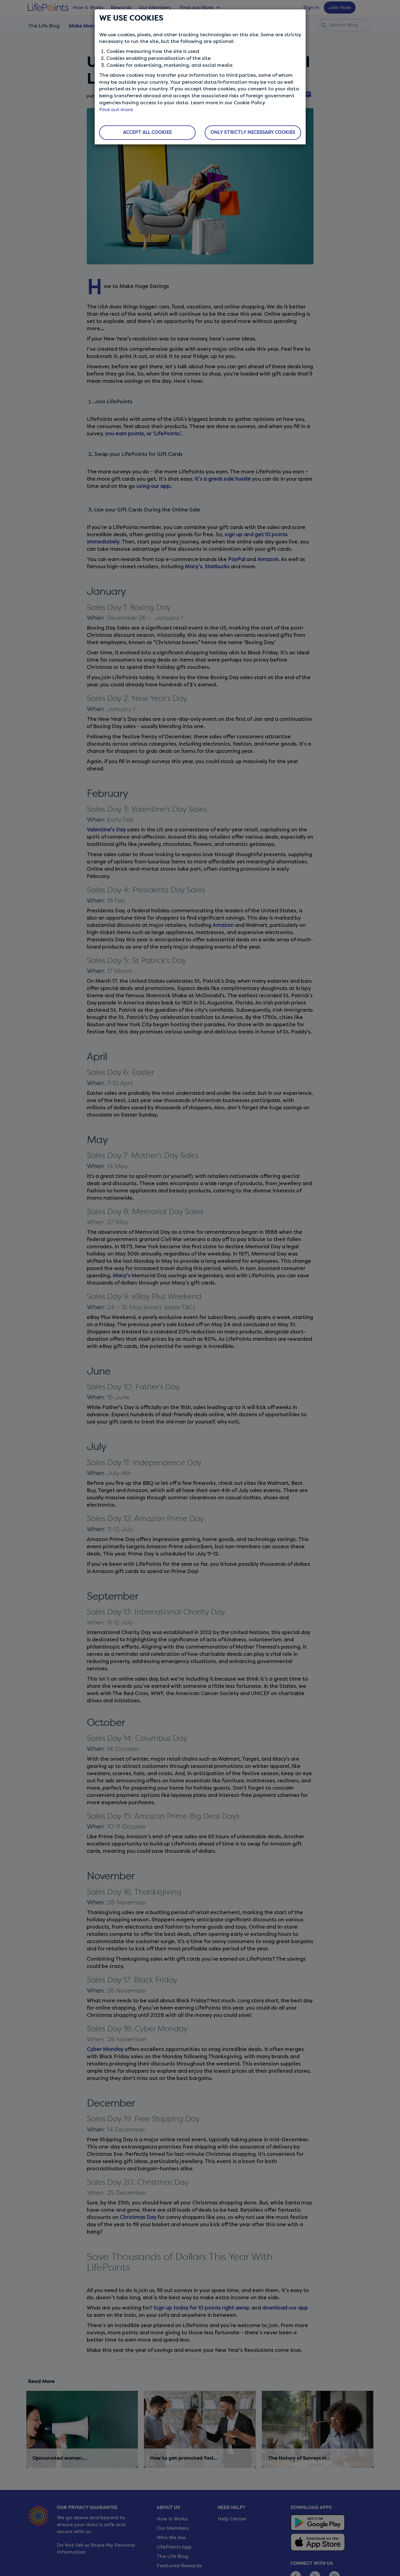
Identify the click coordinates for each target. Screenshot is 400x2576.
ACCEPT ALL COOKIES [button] (147, 132)
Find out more (116, 109)
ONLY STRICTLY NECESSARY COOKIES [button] (252, 132)
